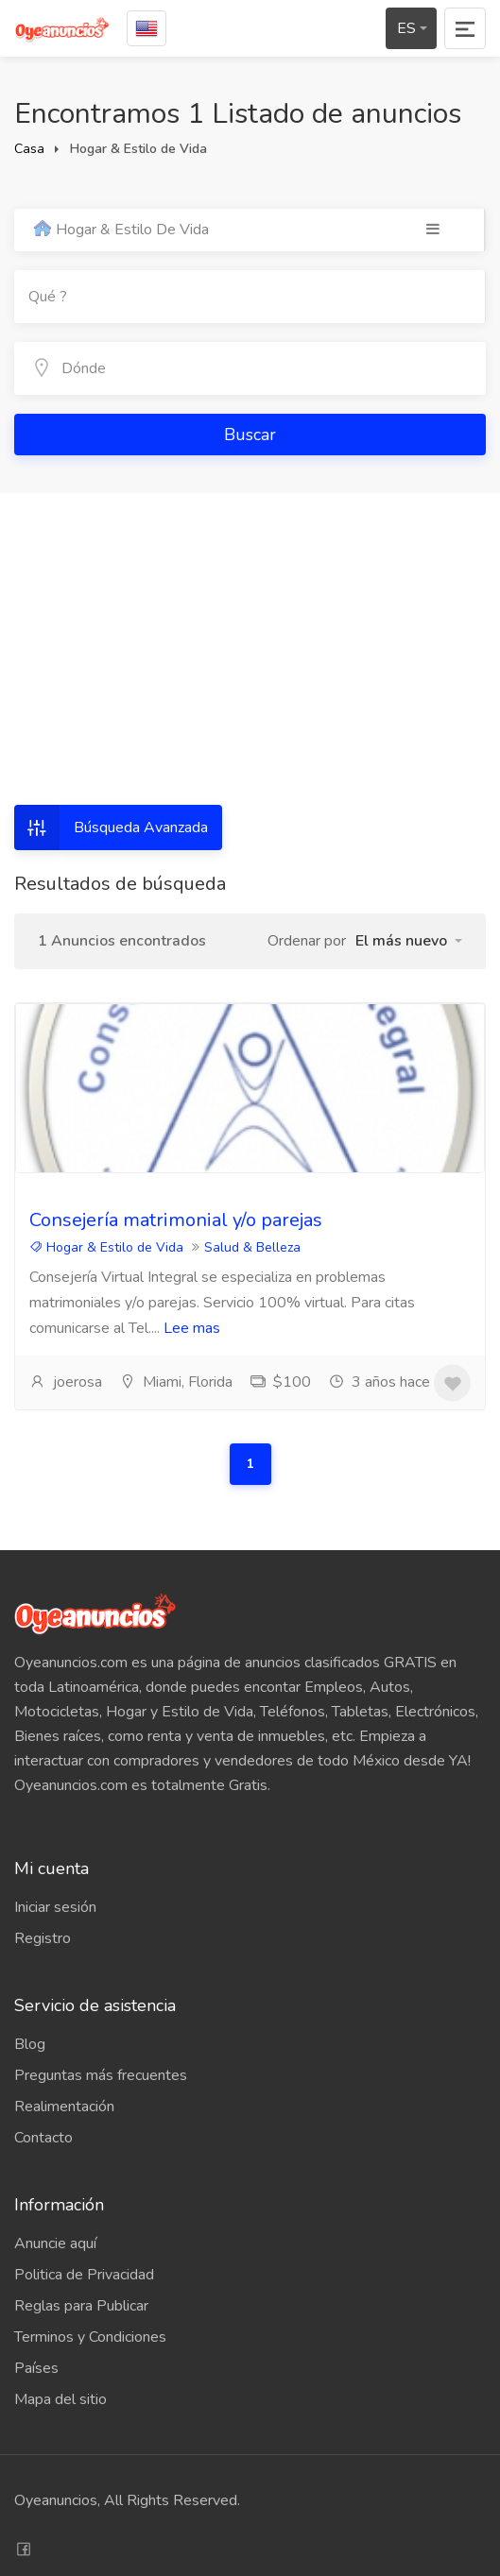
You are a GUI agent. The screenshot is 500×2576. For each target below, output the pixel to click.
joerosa (65, 1382)
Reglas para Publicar (81, 2305)
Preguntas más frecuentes (100, 2075)
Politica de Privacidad (84, 2274)
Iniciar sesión (55, 1907)
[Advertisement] (250, 663)
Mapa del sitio (60, 2399)
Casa (29, 149)
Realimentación (64, 2106)
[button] (408, 940)
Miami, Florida (176, 1382)
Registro (42, 1938)
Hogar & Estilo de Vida (106, 1247)
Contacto (43, 2137)
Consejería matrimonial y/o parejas (175, 1220)
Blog (29, 2044)
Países (36, 2368)
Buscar (250, 434)
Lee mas (192, 1328)
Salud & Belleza (252, 1247)
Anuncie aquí (55, 2243)
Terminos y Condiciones (90, 2337)
